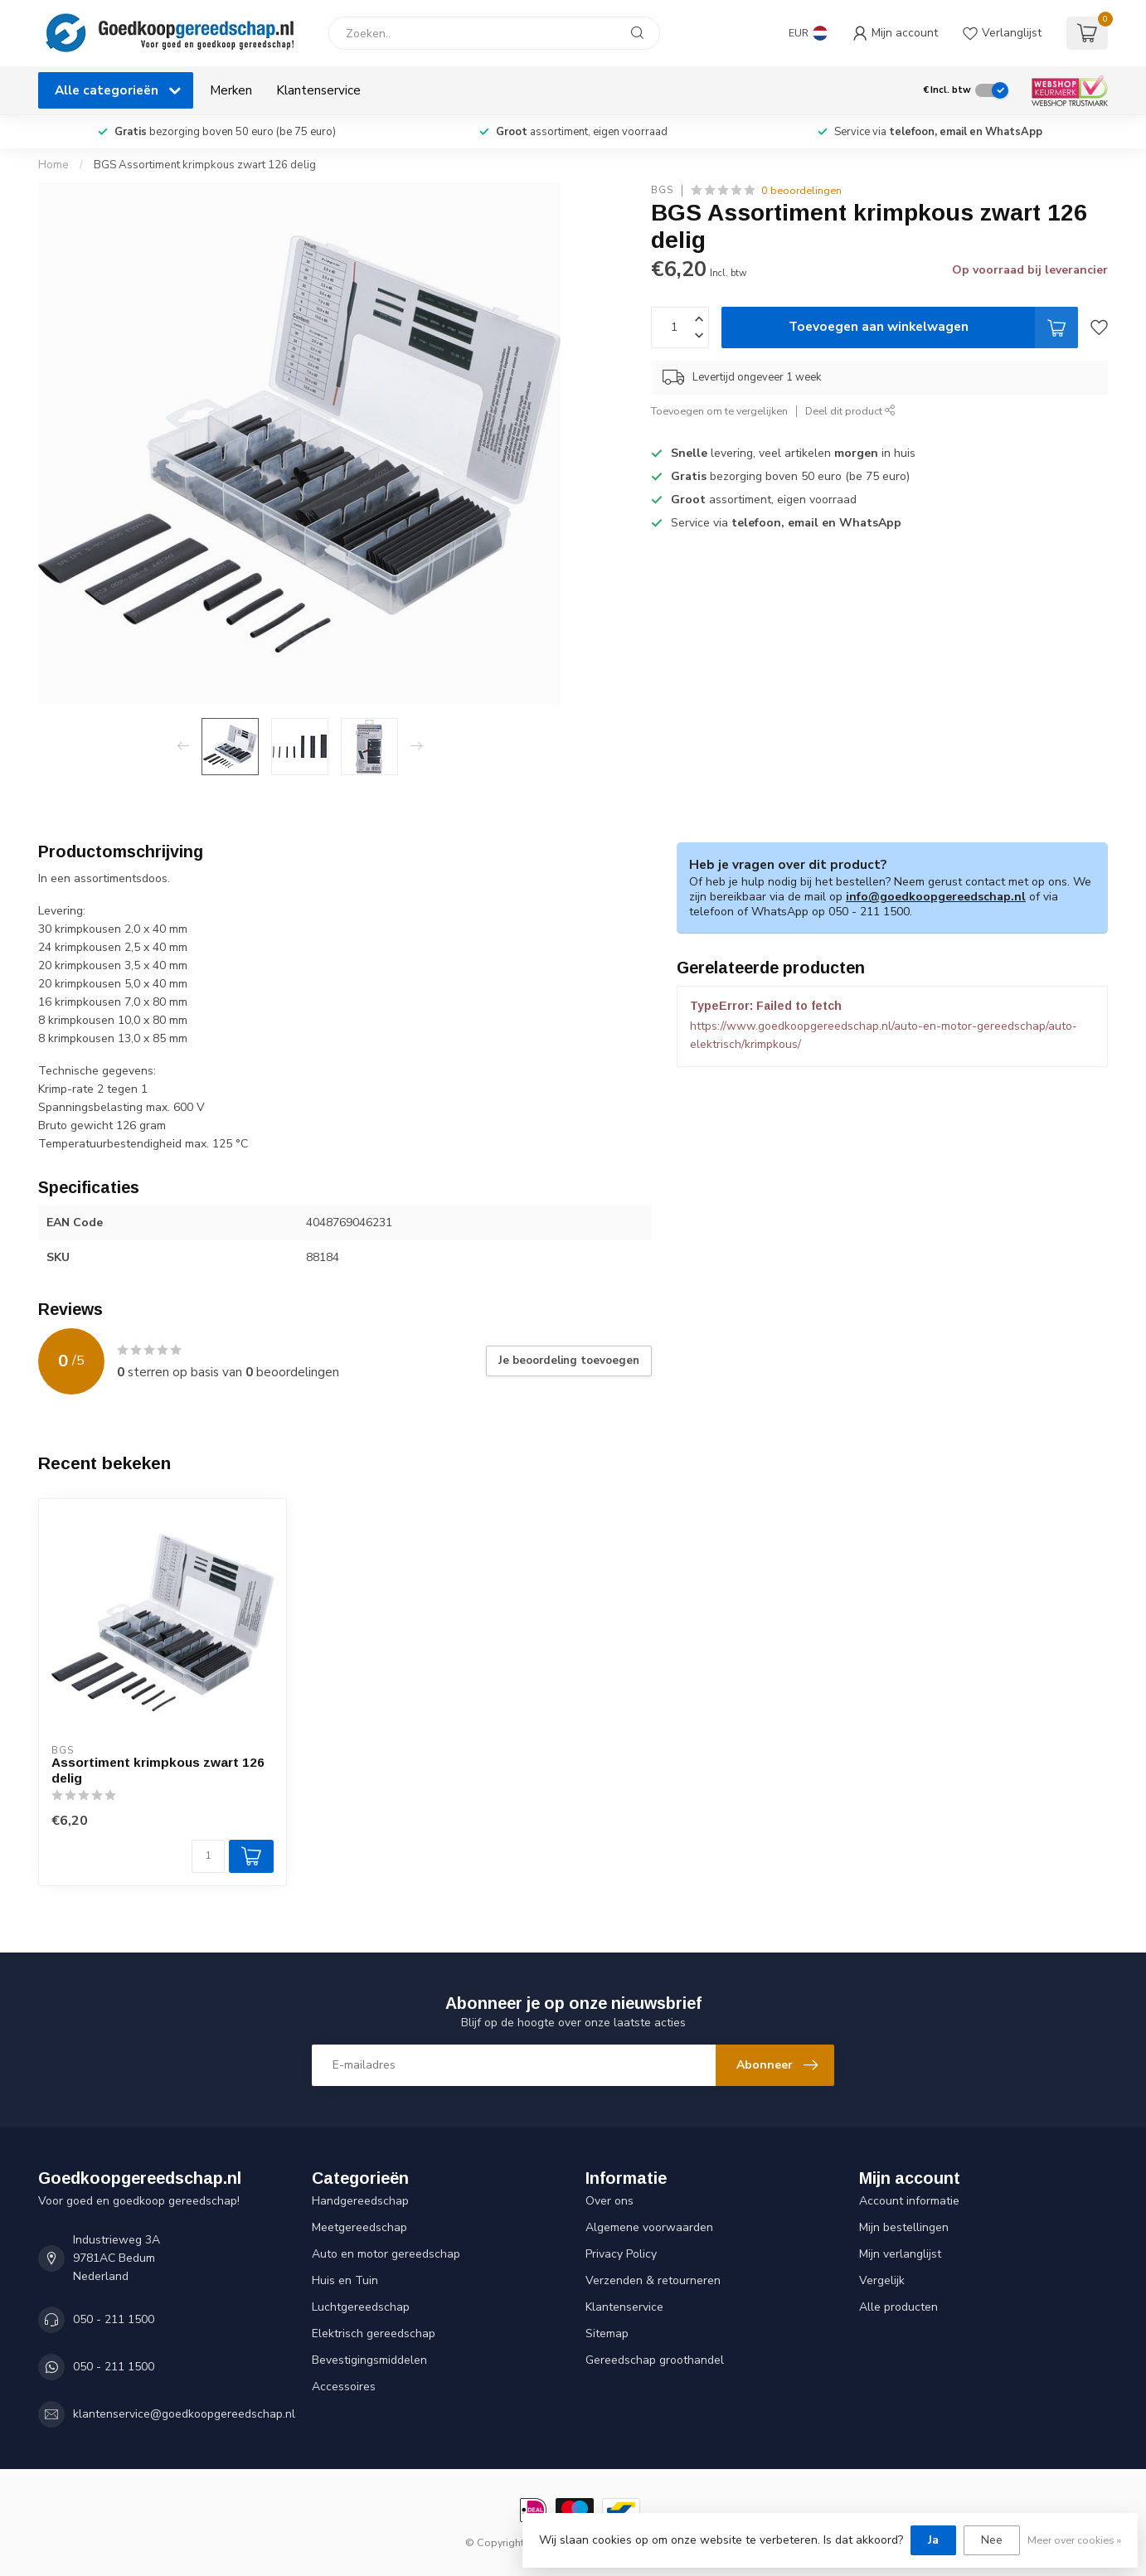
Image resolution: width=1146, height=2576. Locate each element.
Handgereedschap (360, 2201)
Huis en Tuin (345, 2280)
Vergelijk (882, 2280)
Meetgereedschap (359, 2227)
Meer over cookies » (1074, 2540)
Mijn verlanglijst (900, 2254)
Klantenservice (318, 90)
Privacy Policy (621, 2254)
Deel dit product (850, 411)
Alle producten (898, 2307)
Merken (231, 90)
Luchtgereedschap (361, 2307)
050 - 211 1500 (113, 2319)
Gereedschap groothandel (654, 2360)
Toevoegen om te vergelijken (719, 411)
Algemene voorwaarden (649, 2227)
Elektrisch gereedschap (373, 2333)
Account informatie (909, 2201)
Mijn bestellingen (904, 2227)
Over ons (609, 2201)
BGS (662, 190)
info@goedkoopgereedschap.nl (936, 897)
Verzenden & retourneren (653, 2280)
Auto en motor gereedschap (386, 2254)
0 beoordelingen (801, 190)
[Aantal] (208, 1856)
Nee (992, 2540)
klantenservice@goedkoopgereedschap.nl (184, 2414)
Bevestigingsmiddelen (369, 2360)
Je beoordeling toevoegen (568, 1360)
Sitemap (607, 2333)
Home (53, 165)
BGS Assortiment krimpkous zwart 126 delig (205, 165)
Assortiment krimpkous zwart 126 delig (158, 1769)
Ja (933, 2540)
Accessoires (344, 2386)
